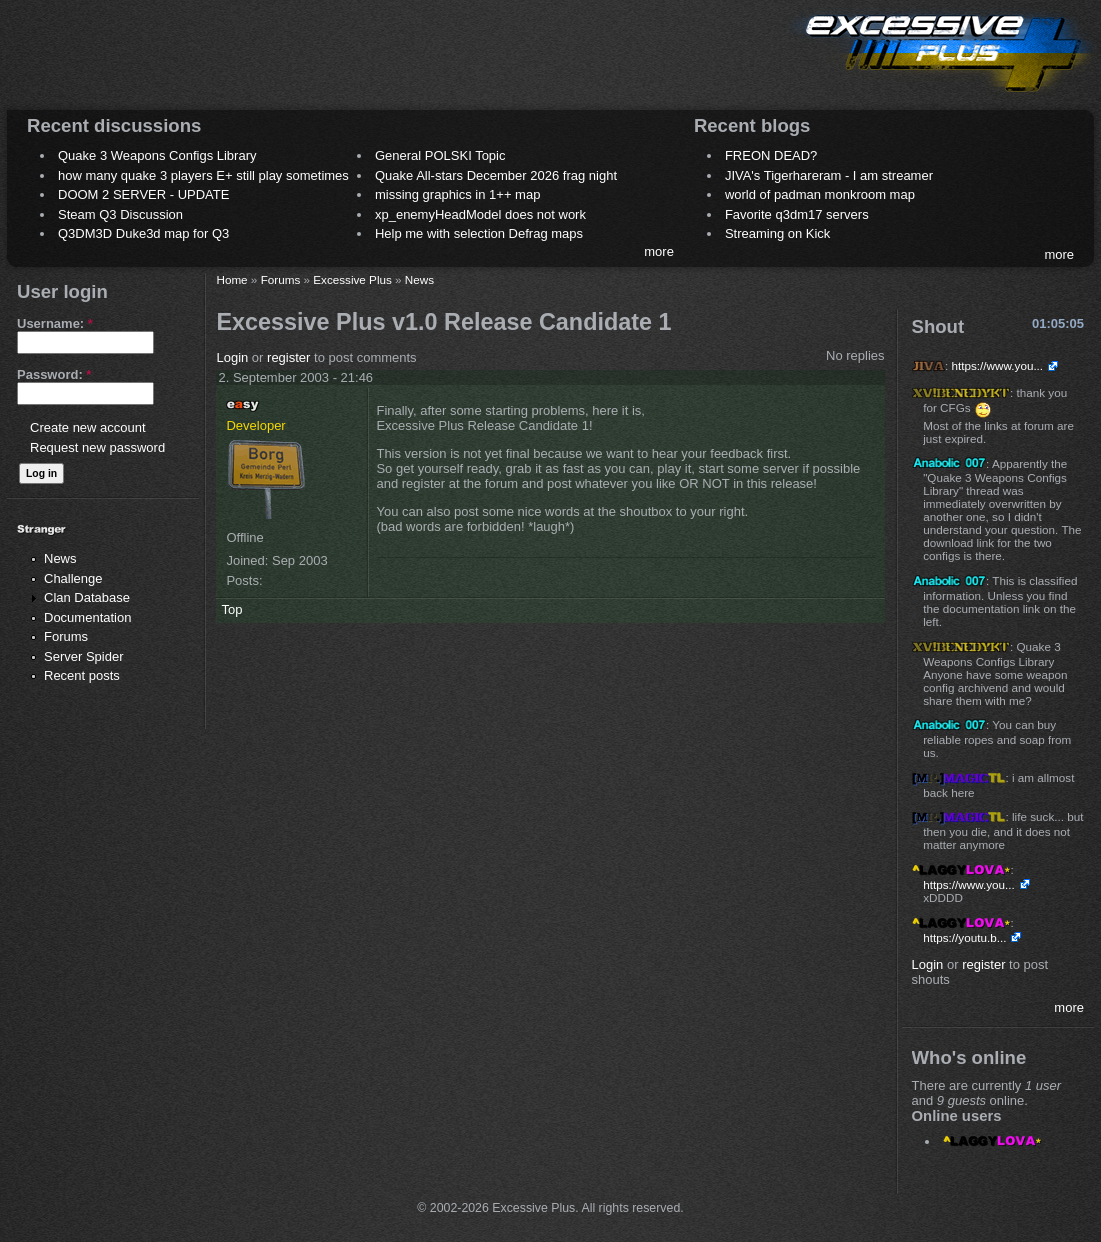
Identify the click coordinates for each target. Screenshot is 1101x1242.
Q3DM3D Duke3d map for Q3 (143, 233)
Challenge (73, 578)
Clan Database (87, 597)
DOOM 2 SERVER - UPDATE (143, 194)
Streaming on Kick (778, 233)
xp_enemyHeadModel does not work (480, 214)
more (659, 251)
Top (231, 609)
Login (232, 357)
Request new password (97, 447)
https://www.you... (998, 365)
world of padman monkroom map (820, 194)
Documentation (87, 617)
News (60, 558)
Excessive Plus (352, 279)
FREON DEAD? (771, 155)
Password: (54, 374)
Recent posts (82, 675)
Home (231, 279)
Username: (55, 323)
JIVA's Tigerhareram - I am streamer (829, 175)
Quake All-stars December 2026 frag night (496, 175)
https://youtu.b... (964, 937)
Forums (66, 636)
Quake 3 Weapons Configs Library (157, 155)
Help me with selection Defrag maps (479, 233)
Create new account (88, 427)
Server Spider (83, 656)
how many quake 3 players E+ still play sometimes (203, 175)
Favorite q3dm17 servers (797, 214)
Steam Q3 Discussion (120, 214)
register (288, 357)
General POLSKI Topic (440, 155)
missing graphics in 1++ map (457, 194)
